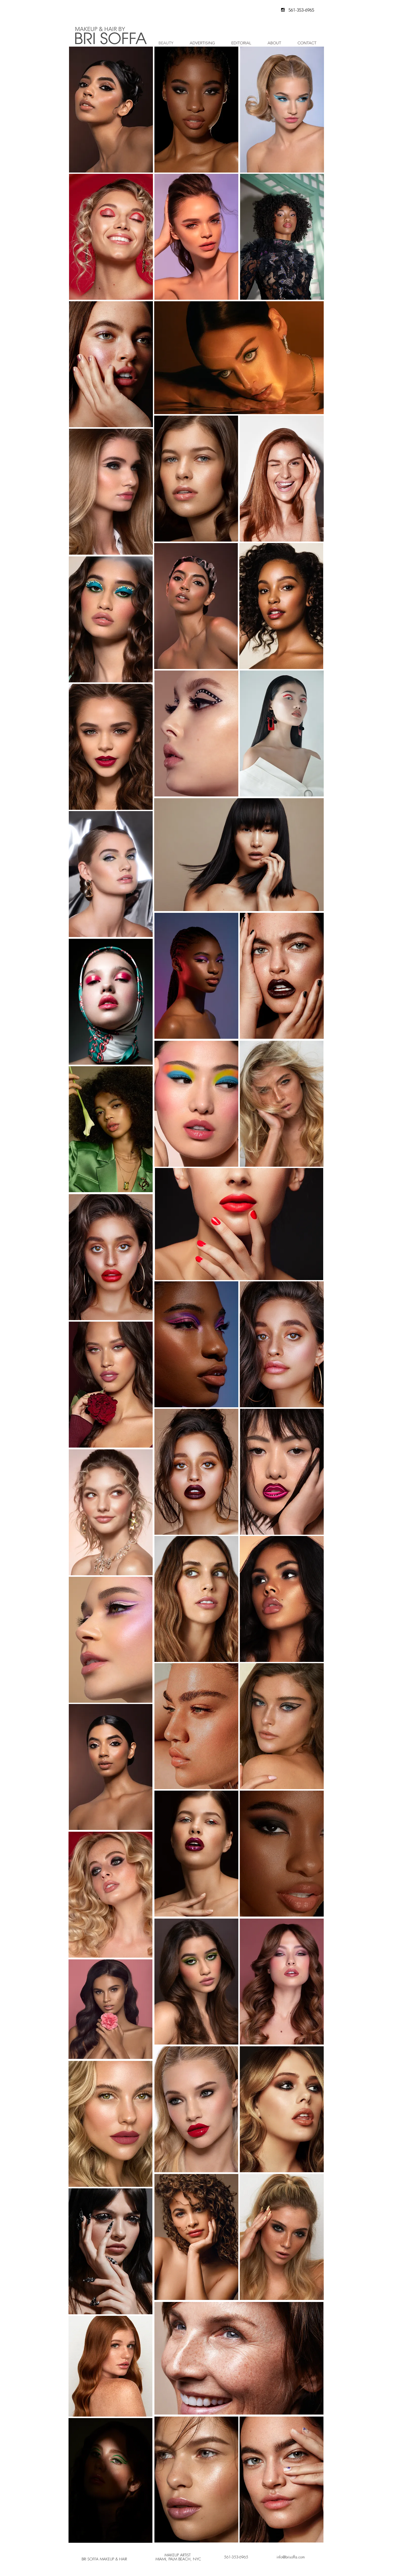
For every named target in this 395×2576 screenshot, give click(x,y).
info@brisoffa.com (291, 2557)
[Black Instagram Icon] (282, 9)
